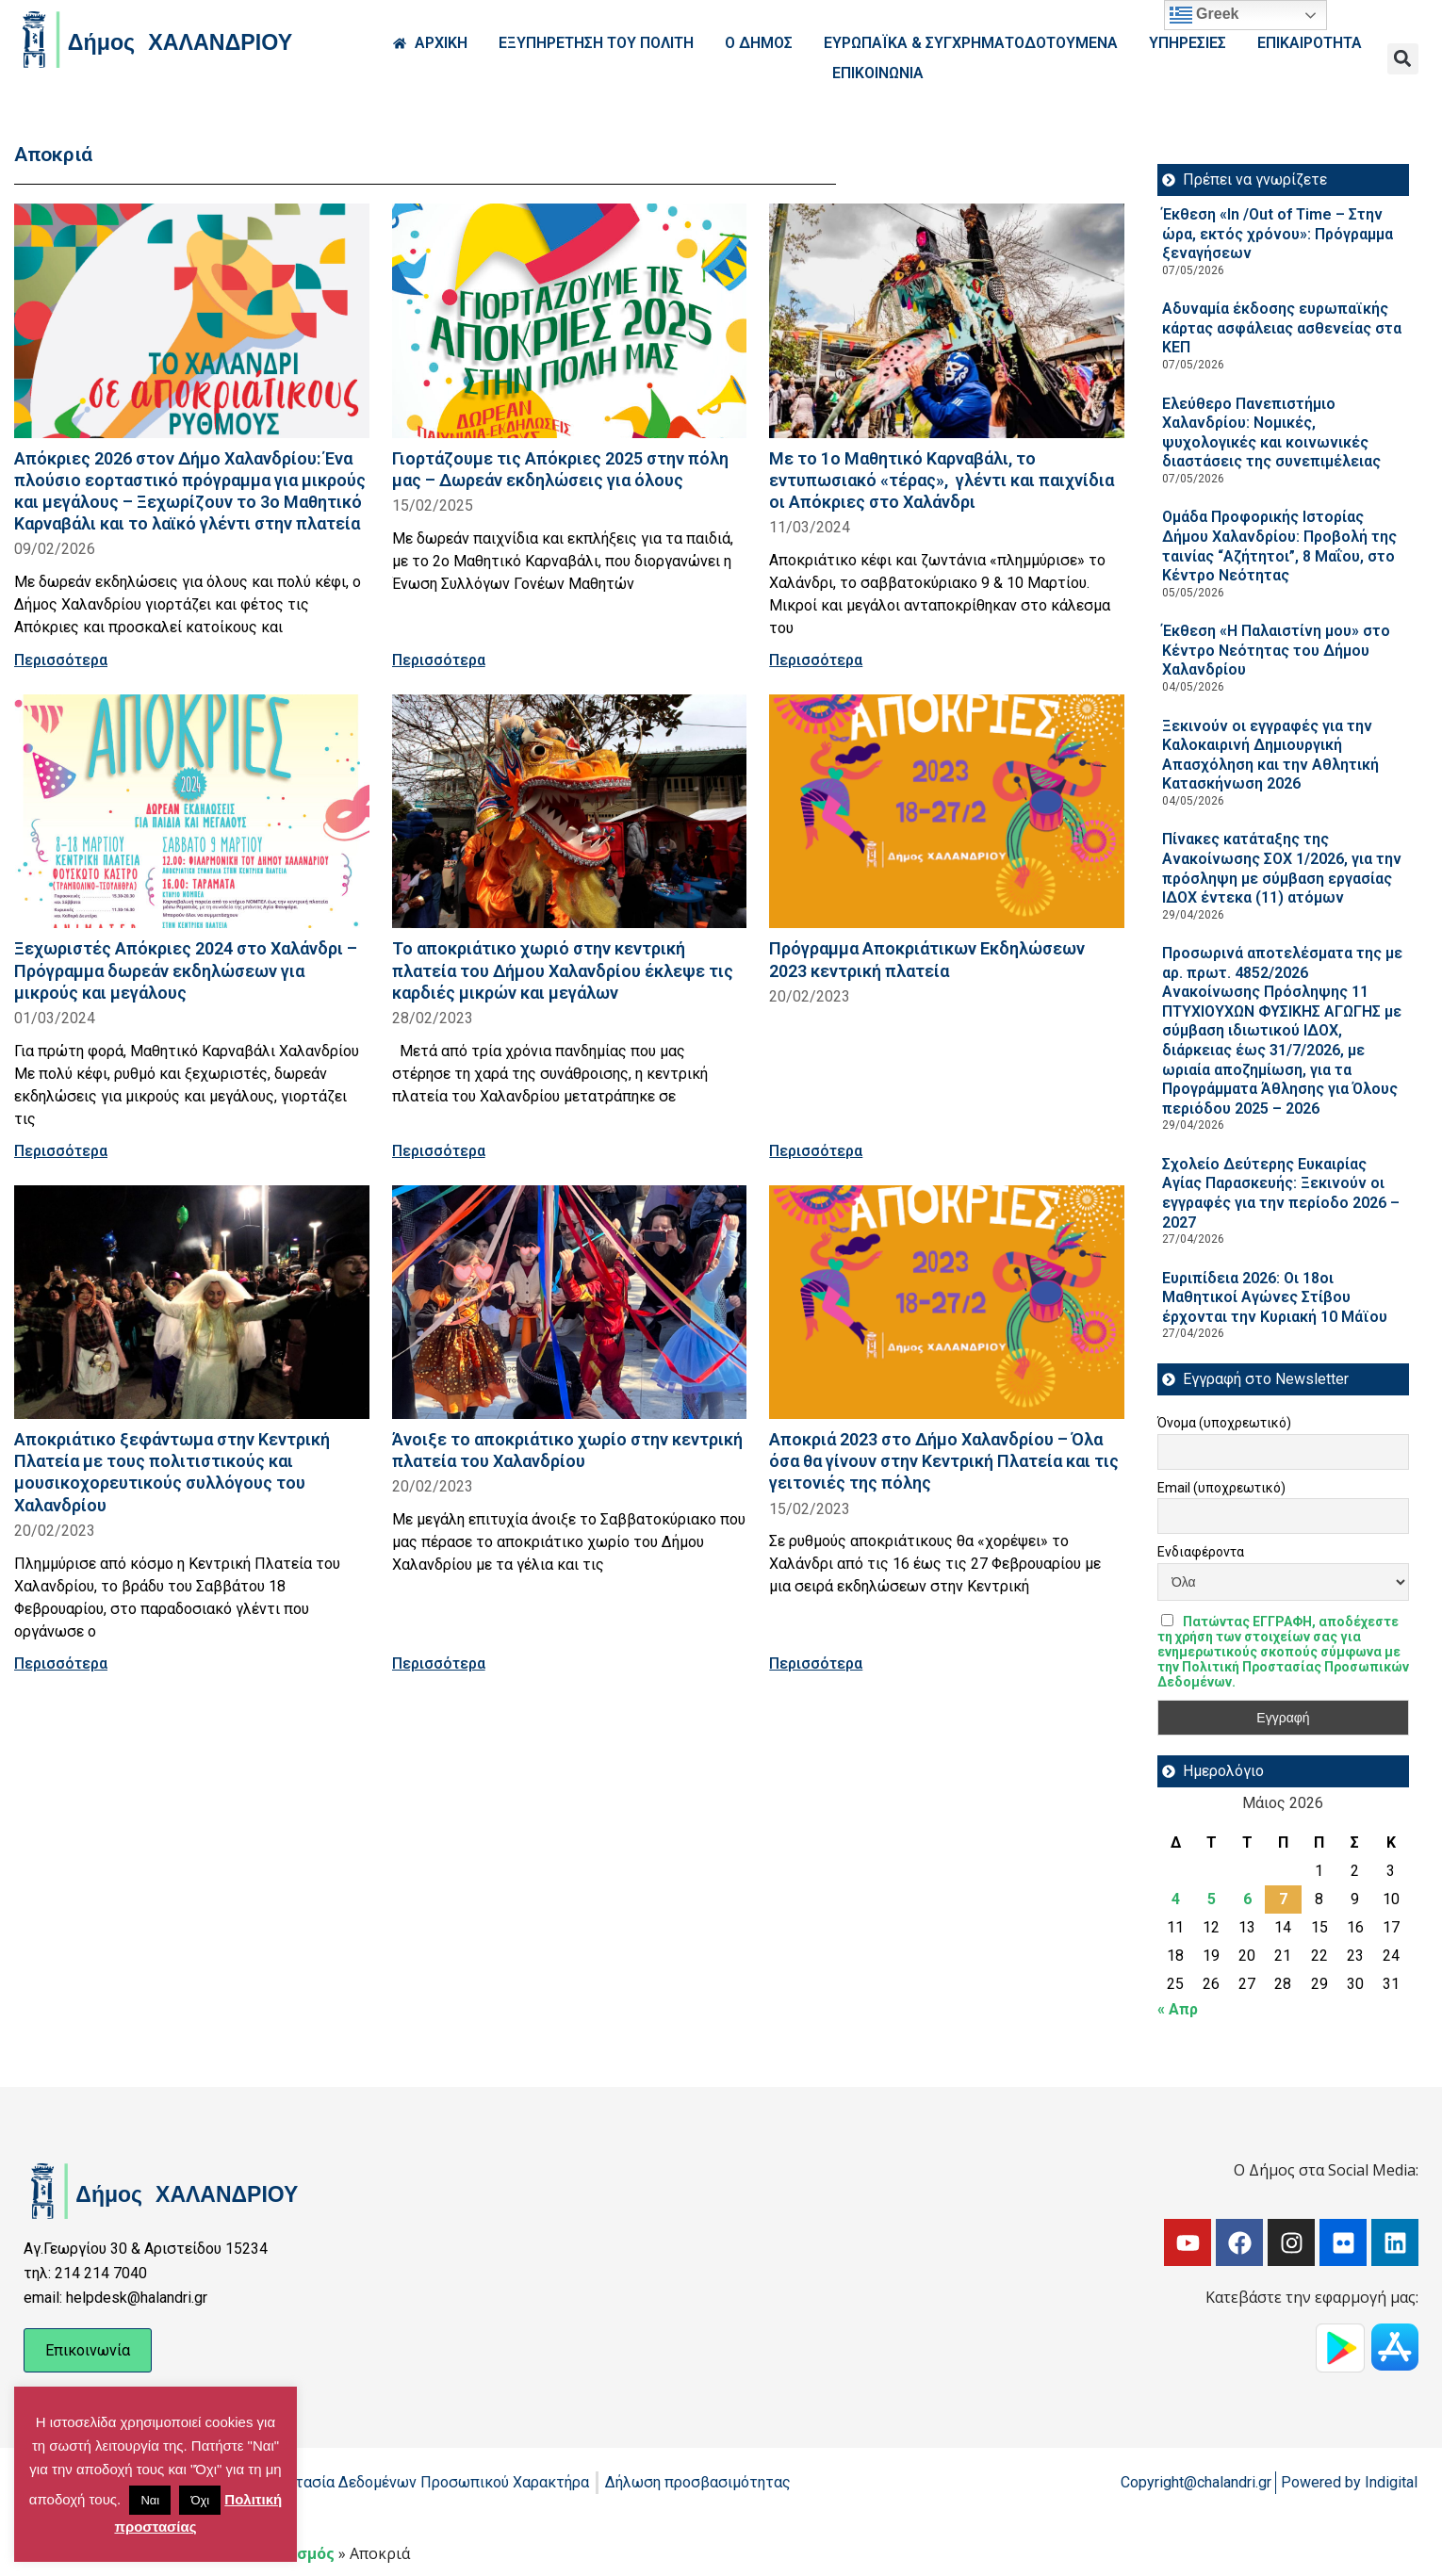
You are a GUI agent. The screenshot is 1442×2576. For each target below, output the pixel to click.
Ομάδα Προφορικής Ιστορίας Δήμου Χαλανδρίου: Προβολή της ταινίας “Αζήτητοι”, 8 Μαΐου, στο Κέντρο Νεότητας (1279, 546)
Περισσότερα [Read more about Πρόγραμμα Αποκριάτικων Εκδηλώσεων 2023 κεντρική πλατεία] (815, 1151)
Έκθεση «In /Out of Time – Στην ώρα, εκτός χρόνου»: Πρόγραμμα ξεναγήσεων (1277, 233)
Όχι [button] (199, 2500)
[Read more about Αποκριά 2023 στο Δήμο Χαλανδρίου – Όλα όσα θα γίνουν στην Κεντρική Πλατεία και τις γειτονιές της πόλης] (946, 1302)
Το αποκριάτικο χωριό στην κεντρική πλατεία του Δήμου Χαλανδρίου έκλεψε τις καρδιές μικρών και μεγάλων (562, 970)
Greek (1204, 15)
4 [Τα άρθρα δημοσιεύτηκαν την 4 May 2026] (1176, 1899)
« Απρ (1177, 2009)
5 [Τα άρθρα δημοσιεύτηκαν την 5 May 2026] (1211, 1899)
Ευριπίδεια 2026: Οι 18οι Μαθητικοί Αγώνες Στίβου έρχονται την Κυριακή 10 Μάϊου (1274, 1297)
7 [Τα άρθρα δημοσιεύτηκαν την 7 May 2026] (1283, 1899)
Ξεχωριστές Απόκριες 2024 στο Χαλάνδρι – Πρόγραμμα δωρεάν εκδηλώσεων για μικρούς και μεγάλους (185, 970)
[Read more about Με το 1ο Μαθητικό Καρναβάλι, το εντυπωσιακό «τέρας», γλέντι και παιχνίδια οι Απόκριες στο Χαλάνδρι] (946, 321)
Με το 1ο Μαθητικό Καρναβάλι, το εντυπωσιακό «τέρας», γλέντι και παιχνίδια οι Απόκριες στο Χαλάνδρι (941, 480)
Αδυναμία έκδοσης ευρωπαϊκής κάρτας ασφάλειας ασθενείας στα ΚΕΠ (1281, 328)
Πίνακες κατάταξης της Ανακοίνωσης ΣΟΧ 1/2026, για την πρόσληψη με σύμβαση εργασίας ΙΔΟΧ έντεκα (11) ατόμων (1281, 868)
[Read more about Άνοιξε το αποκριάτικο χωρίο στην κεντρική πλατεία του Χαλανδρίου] (569, 1302)
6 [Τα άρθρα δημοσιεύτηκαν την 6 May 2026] (1247, 1899)
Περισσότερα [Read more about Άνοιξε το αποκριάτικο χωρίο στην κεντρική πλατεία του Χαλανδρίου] (438, 1663)
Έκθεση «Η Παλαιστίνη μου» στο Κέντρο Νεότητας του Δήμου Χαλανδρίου (1276, 650)
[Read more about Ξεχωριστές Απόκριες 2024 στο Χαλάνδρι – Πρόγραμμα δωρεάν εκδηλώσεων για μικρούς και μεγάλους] (191, 811)
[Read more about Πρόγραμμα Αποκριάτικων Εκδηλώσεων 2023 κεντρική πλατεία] (946, 811)
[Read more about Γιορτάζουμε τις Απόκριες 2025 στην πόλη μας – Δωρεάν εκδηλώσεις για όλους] (569, 321)
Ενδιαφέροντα (1200, 1551)
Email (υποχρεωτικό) (1221, 1487)
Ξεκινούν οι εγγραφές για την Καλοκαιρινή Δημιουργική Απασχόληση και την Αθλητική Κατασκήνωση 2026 (1270, 755)
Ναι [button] (149, 2500)
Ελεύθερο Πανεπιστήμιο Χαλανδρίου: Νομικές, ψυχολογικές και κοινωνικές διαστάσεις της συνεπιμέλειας (1271, 433)
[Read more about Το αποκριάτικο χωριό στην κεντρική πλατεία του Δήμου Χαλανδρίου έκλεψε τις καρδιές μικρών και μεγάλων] (569, 811)
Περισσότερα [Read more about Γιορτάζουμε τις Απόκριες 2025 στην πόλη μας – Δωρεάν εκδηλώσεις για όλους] (438, 660)
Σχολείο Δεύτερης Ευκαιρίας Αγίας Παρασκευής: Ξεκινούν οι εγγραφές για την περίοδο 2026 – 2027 (1281, 1193)
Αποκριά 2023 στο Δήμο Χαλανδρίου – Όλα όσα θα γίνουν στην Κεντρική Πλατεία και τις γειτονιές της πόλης (944, 1460)
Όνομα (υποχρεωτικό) (1224, 1422)
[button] (1402, 58)
